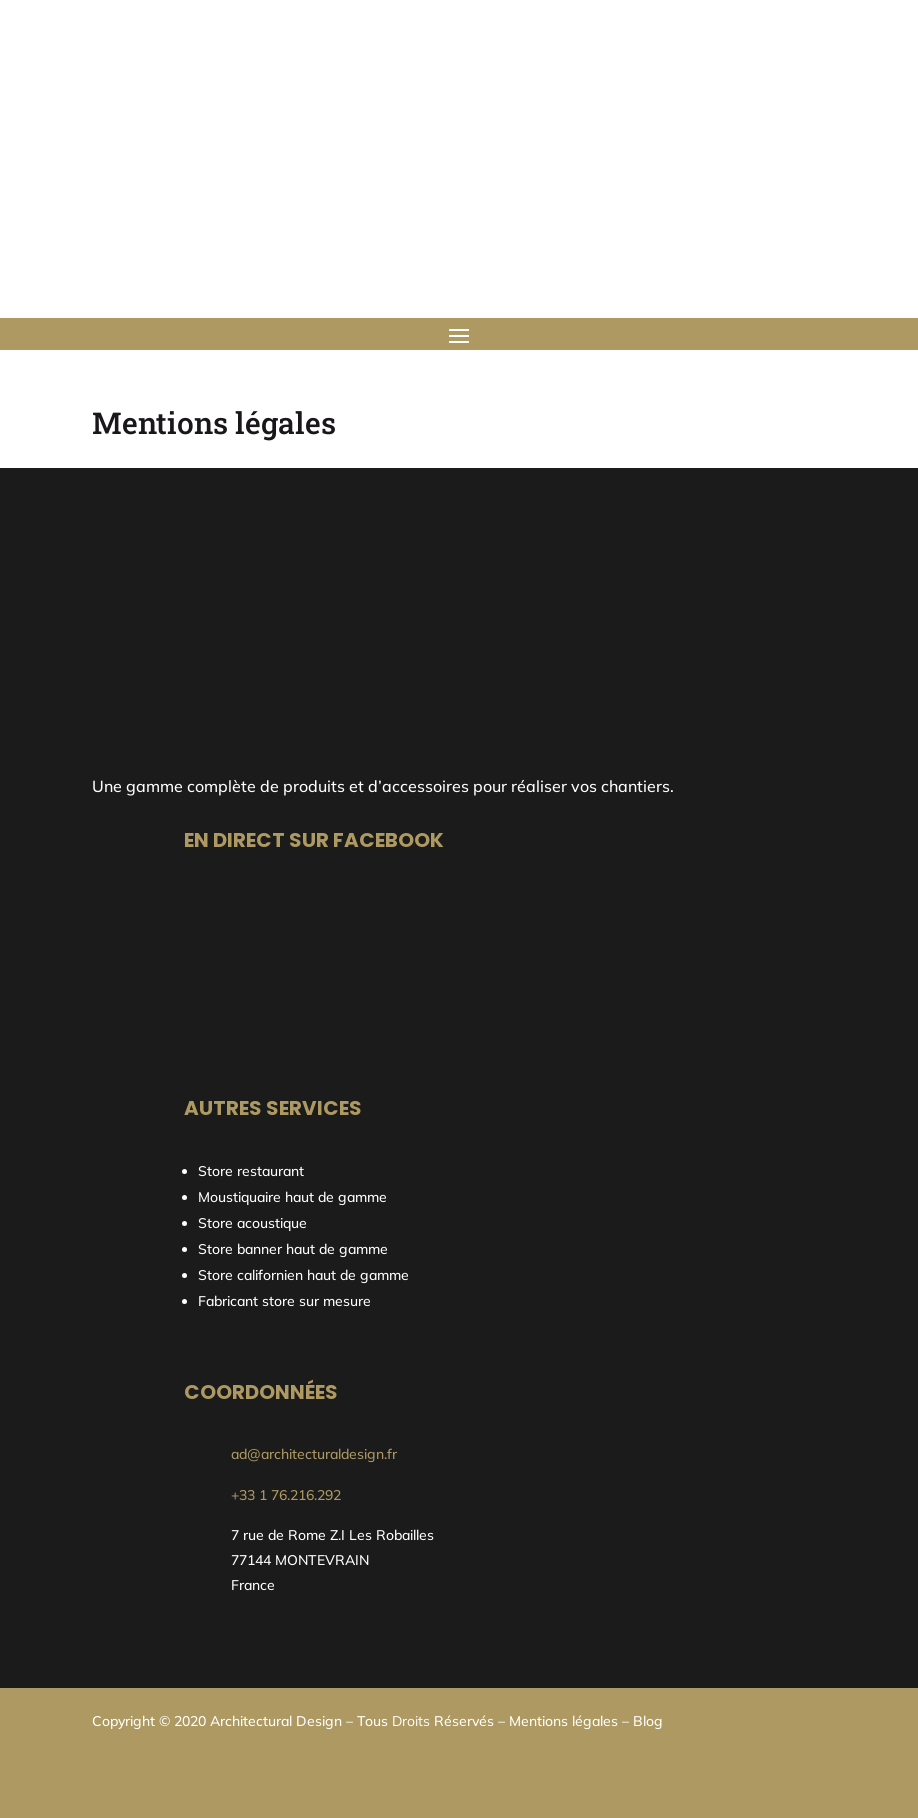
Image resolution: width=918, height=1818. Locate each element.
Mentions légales (563, 1721)
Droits (411, 1721)
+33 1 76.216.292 (286, 1495)
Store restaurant (253, 1171)
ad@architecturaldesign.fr (314, 1454)
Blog (648, 1721)
